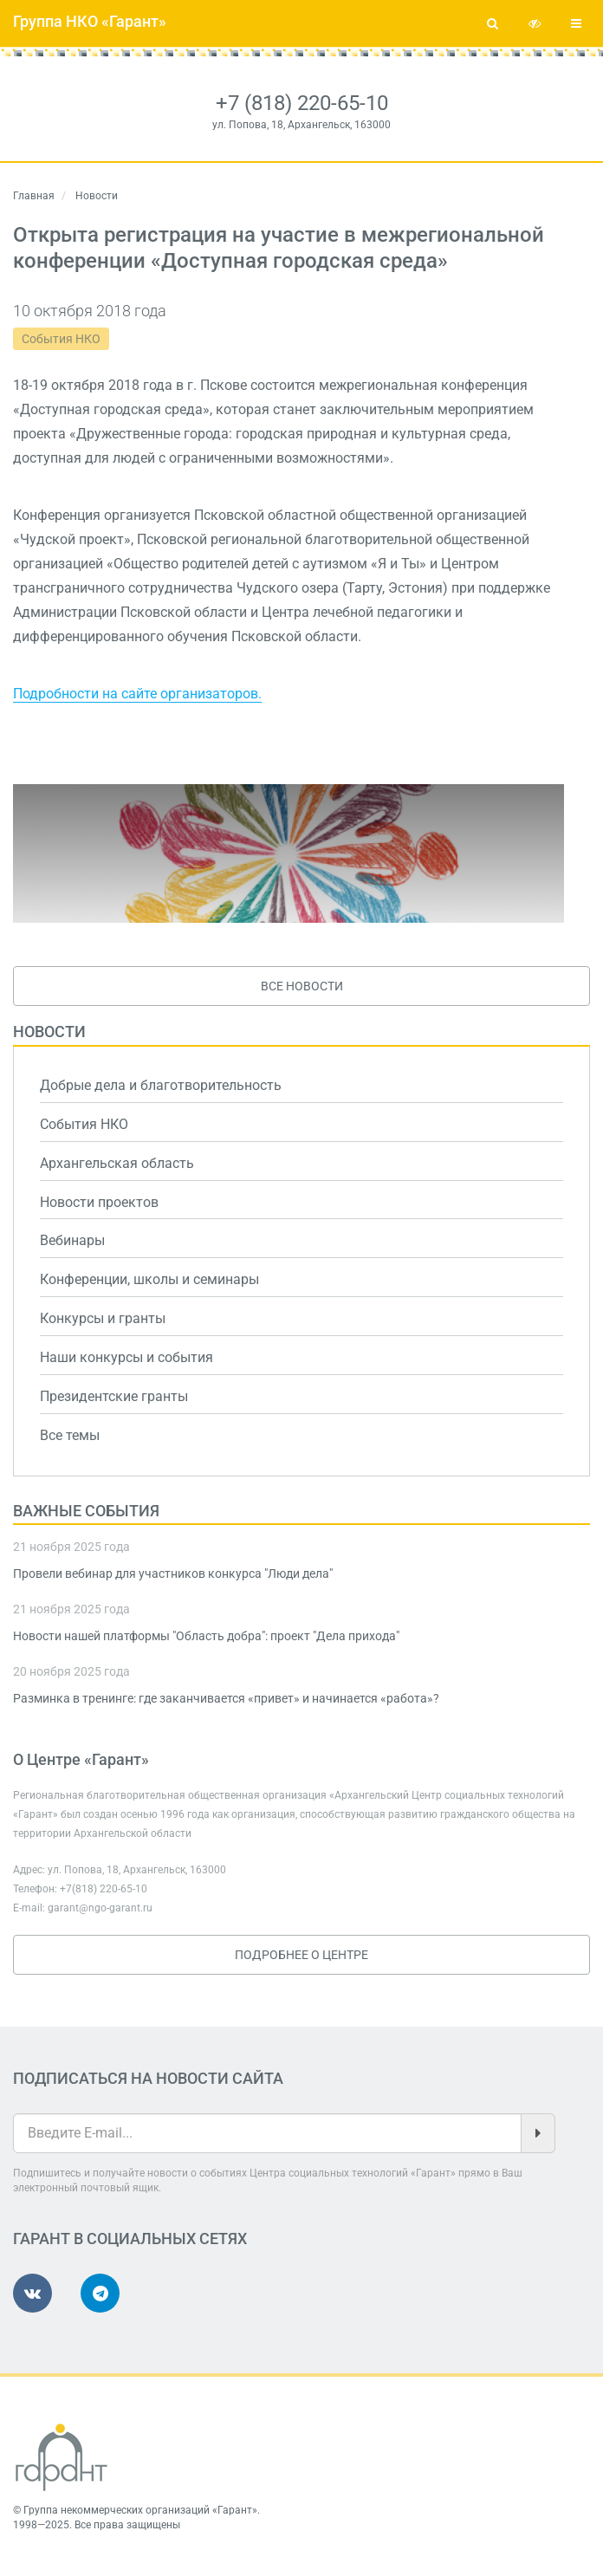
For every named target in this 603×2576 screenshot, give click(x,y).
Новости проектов (99, 1202)
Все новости (302, 986)
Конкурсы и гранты (102, 1318)
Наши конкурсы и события (126, 1357)
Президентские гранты (114, 1396)
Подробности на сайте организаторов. (137, 693)
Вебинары (72, 1240)
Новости (49, 1031)
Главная (34, 196)
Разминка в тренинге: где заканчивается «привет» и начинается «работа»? (226, 1698)
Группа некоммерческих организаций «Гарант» (140, 2510)
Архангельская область (117, 1163)
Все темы (70, 1435)
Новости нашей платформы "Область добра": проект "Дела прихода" (206, 1636)
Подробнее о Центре (301, 1955)
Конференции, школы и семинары (149, 1279)
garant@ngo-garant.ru (100, 1908)
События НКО (61, 339)
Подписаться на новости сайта (148, 2078)
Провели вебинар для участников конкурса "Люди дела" (173, 1573)
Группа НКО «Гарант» (89, 21)
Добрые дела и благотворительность (161, 1085)
